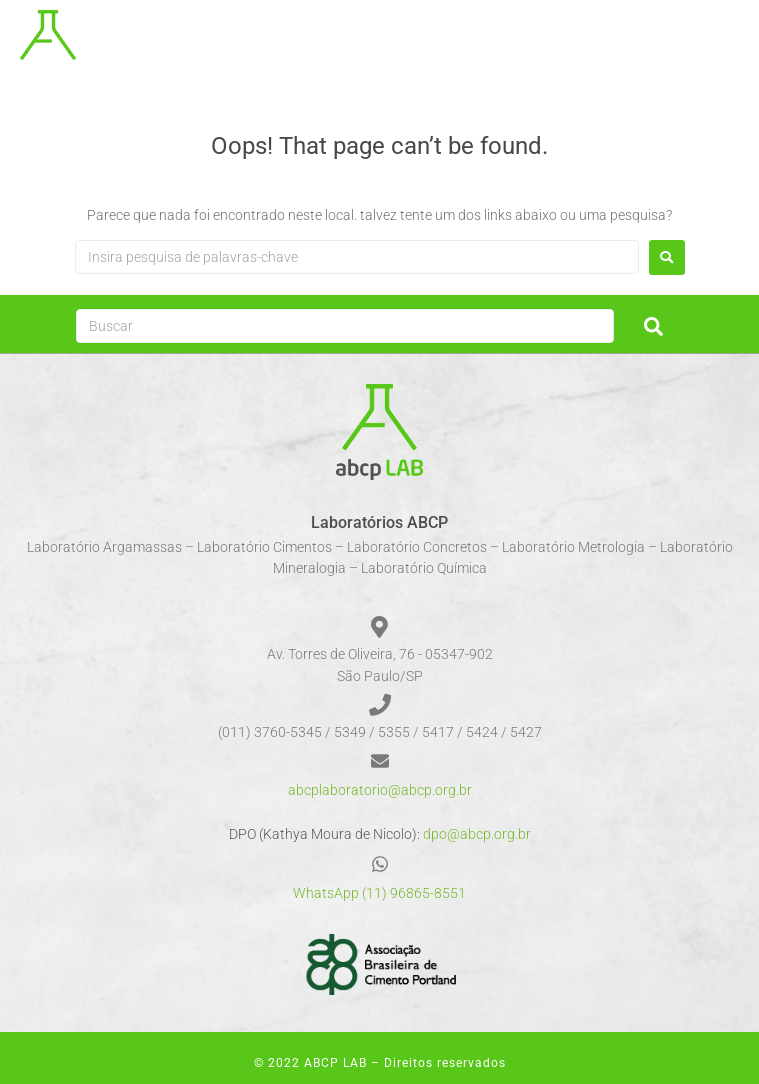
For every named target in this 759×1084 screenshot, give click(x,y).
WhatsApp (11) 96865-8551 (379, 893)
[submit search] (653, 326)
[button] (731, 40)
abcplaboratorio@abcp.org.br (380, 790)
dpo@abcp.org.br (477, 834)
